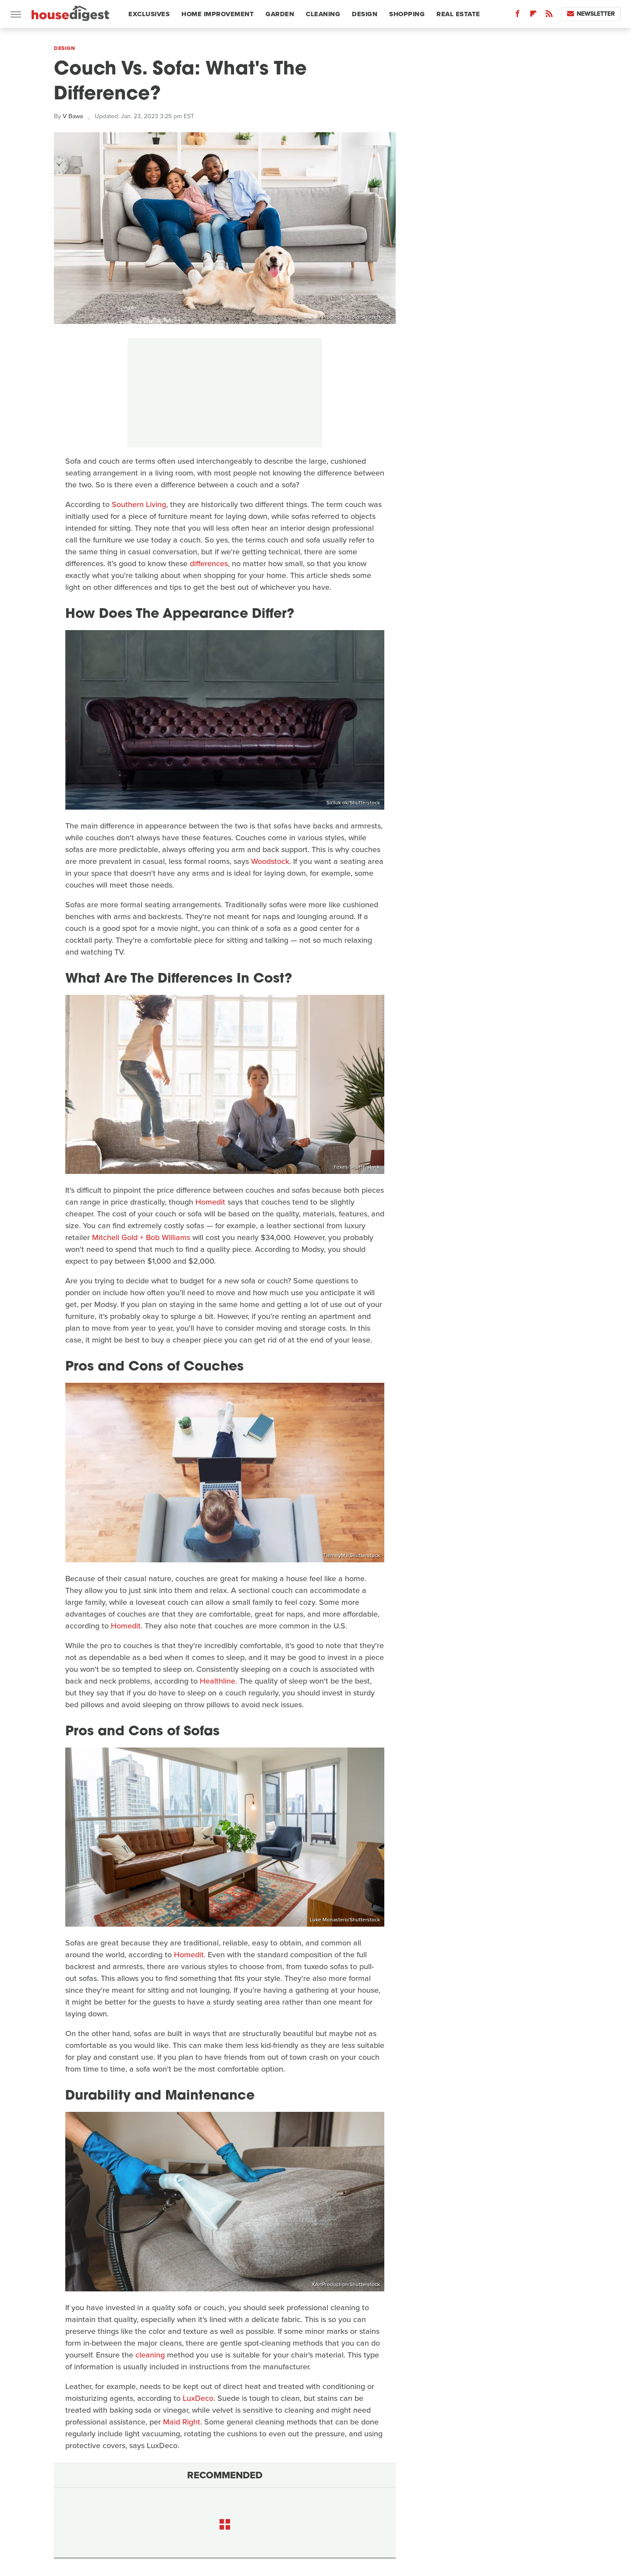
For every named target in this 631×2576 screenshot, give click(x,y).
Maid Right (181, 2422)
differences (209, 563)
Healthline (217, 1681)
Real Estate (458, 14)
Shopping (407, 14)
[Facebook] (517, 15)
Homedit (210, 1202)
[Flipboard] (533, 15)
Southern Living (139, 504)
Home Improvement (217, 14)
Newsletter (591, 13)
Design (364, 14)
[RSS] (549, 15)
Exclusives (149, 14)
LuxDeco (198, 2398)
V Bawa (73, 116)
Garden (280, 14)
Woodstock (270, 861)
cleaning (150, 2355)
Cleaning (323, 14)
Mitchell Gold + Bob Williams (141, 1237)
